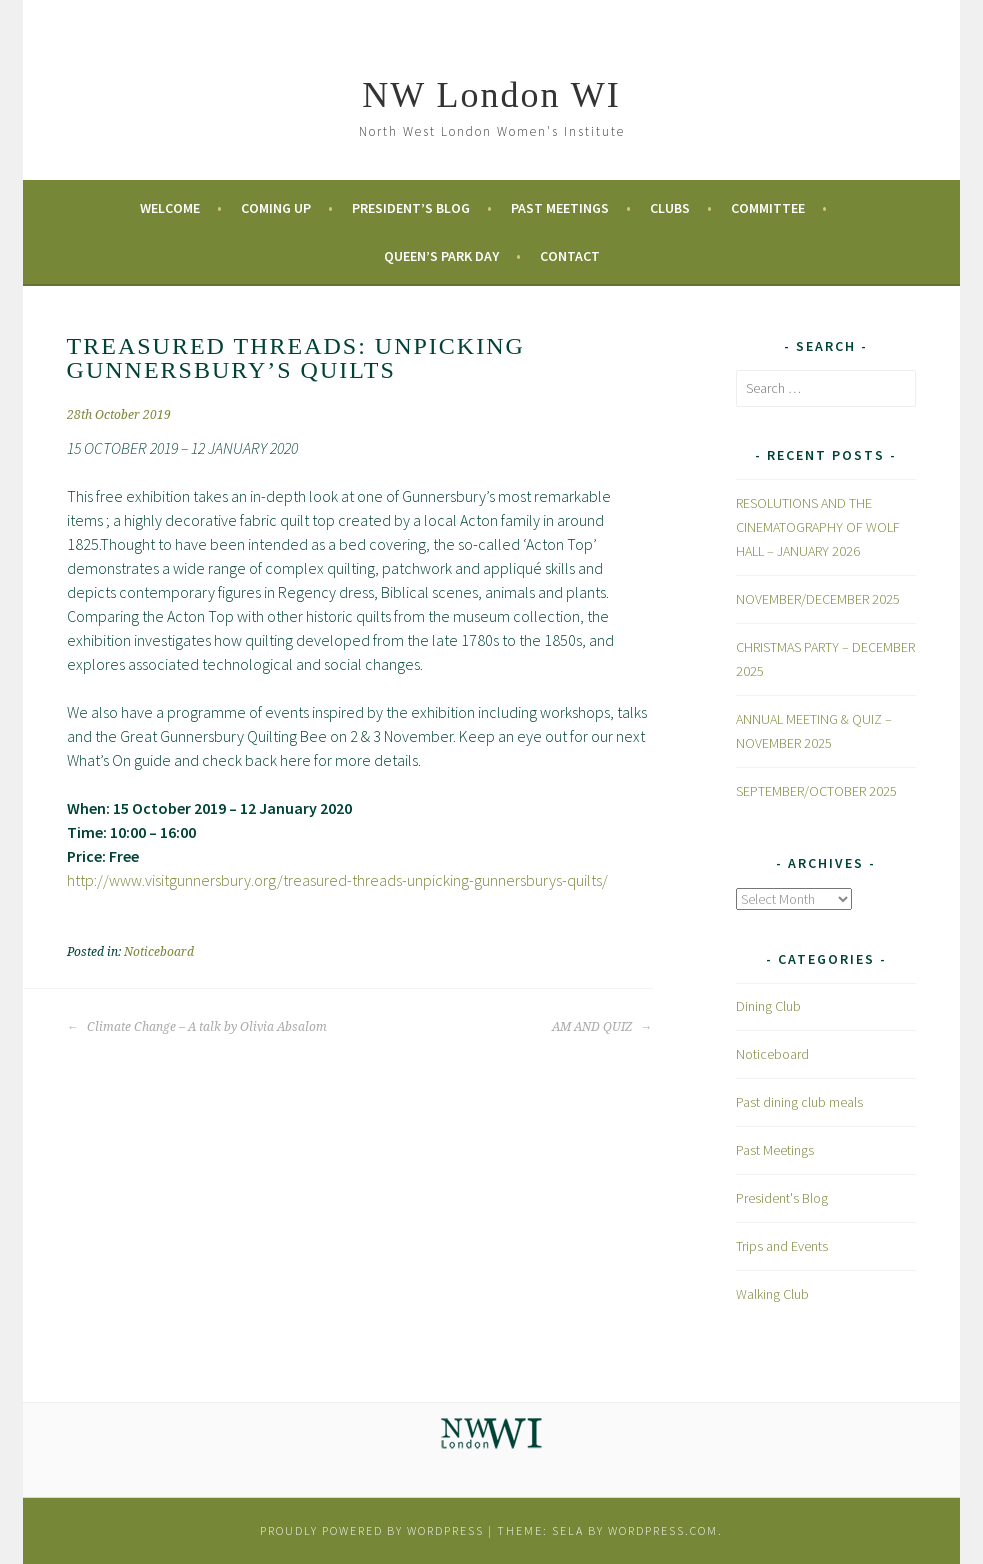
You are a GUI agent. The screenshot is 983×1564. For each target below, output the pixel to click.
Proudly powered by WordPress (372, 1530)
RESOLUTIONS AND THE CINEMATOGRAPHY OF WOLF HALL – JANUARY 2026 (818, 527)
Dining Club (768, 1006)
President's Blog (782, 1198)
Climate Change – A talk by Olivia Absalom (197, 1027)
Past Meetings (560, 208)
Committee (768, 208)
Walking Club (772, 1294)
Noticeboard (159, 952)
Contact (570, 256)
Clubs (670, 208)
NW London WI (491, 95)
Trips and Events (782, 1246)
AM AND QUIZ (602, 1027)
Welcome (170, 208)
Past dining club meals (799, 1102)
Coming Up (276, 208)
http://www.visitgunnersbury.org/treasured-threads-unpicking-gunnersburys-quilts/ (337, 880)
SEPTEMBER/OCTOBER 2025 (816, 791)
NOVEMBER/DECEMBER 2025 (818, 599)
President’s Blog (411, 208)
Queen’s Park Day (441, 256)
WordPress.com (663, 1530)
